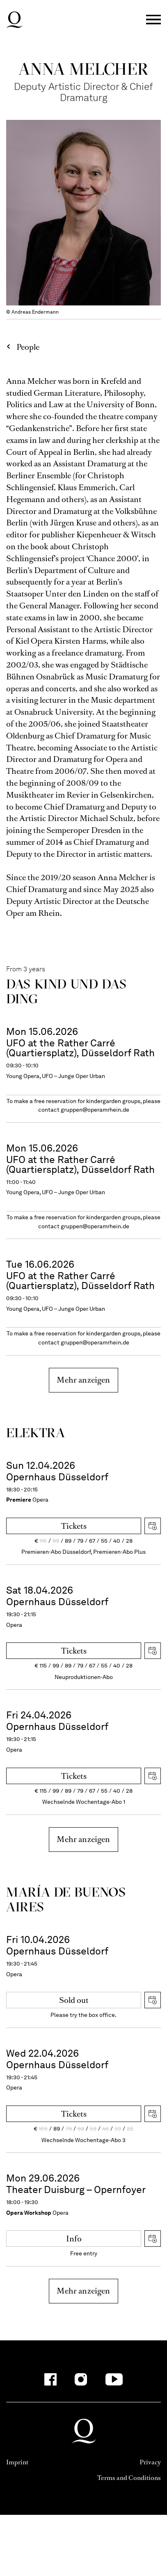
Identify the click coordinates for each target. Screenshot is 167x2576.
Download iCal (152, 1526)
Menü (153, 20)
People (27, 347)
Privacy (150, 2462)
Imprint (17, 2462)
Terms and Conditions (129, 2477)
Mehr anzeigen (83, 1379)
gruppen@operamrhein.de (95, 1109)
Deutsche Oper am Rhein (14, 19)
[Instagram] (81, 2379)
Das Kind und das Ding (66, 991)
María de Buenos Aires (66, 1899)
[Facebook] (50, 2379)
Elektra (35, 1432)
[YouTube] (114, 2379)
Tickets (74, 1526)
